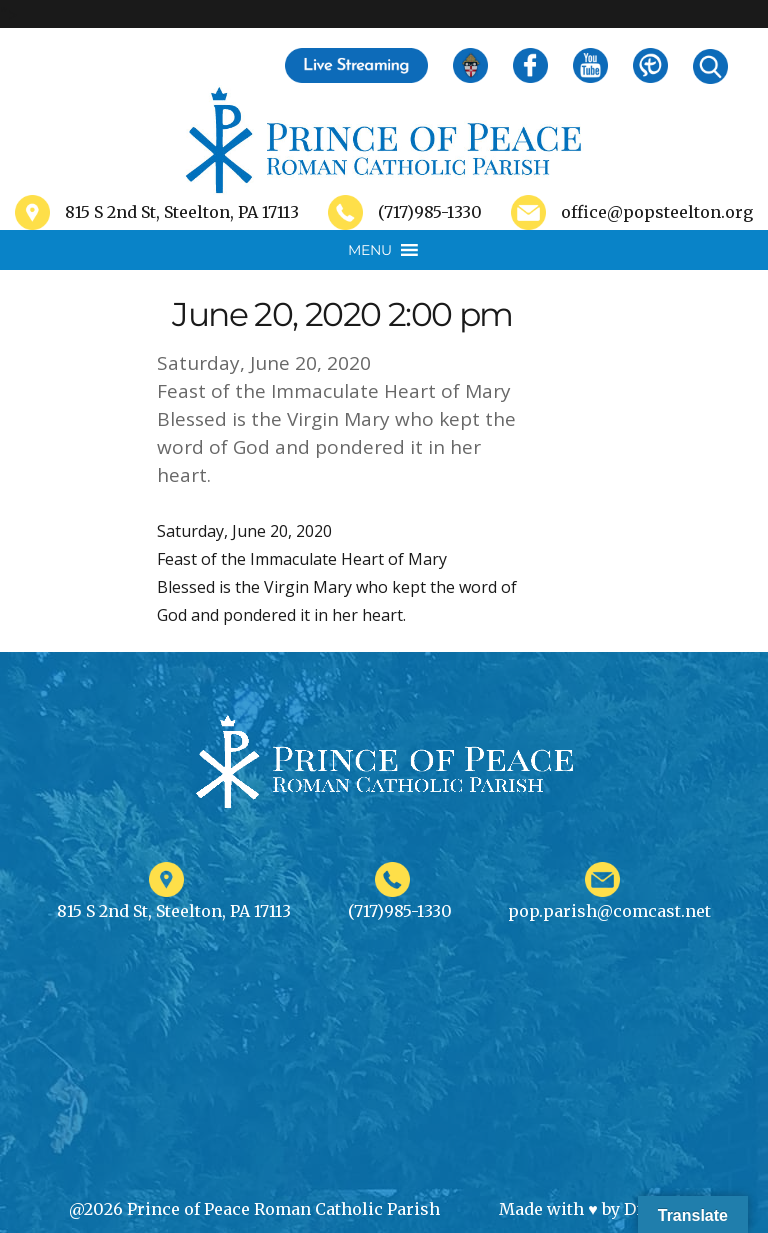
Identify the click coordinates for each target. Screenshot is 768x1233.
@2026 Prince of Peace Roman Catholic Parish (254, 1209)
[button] (370, 250)
